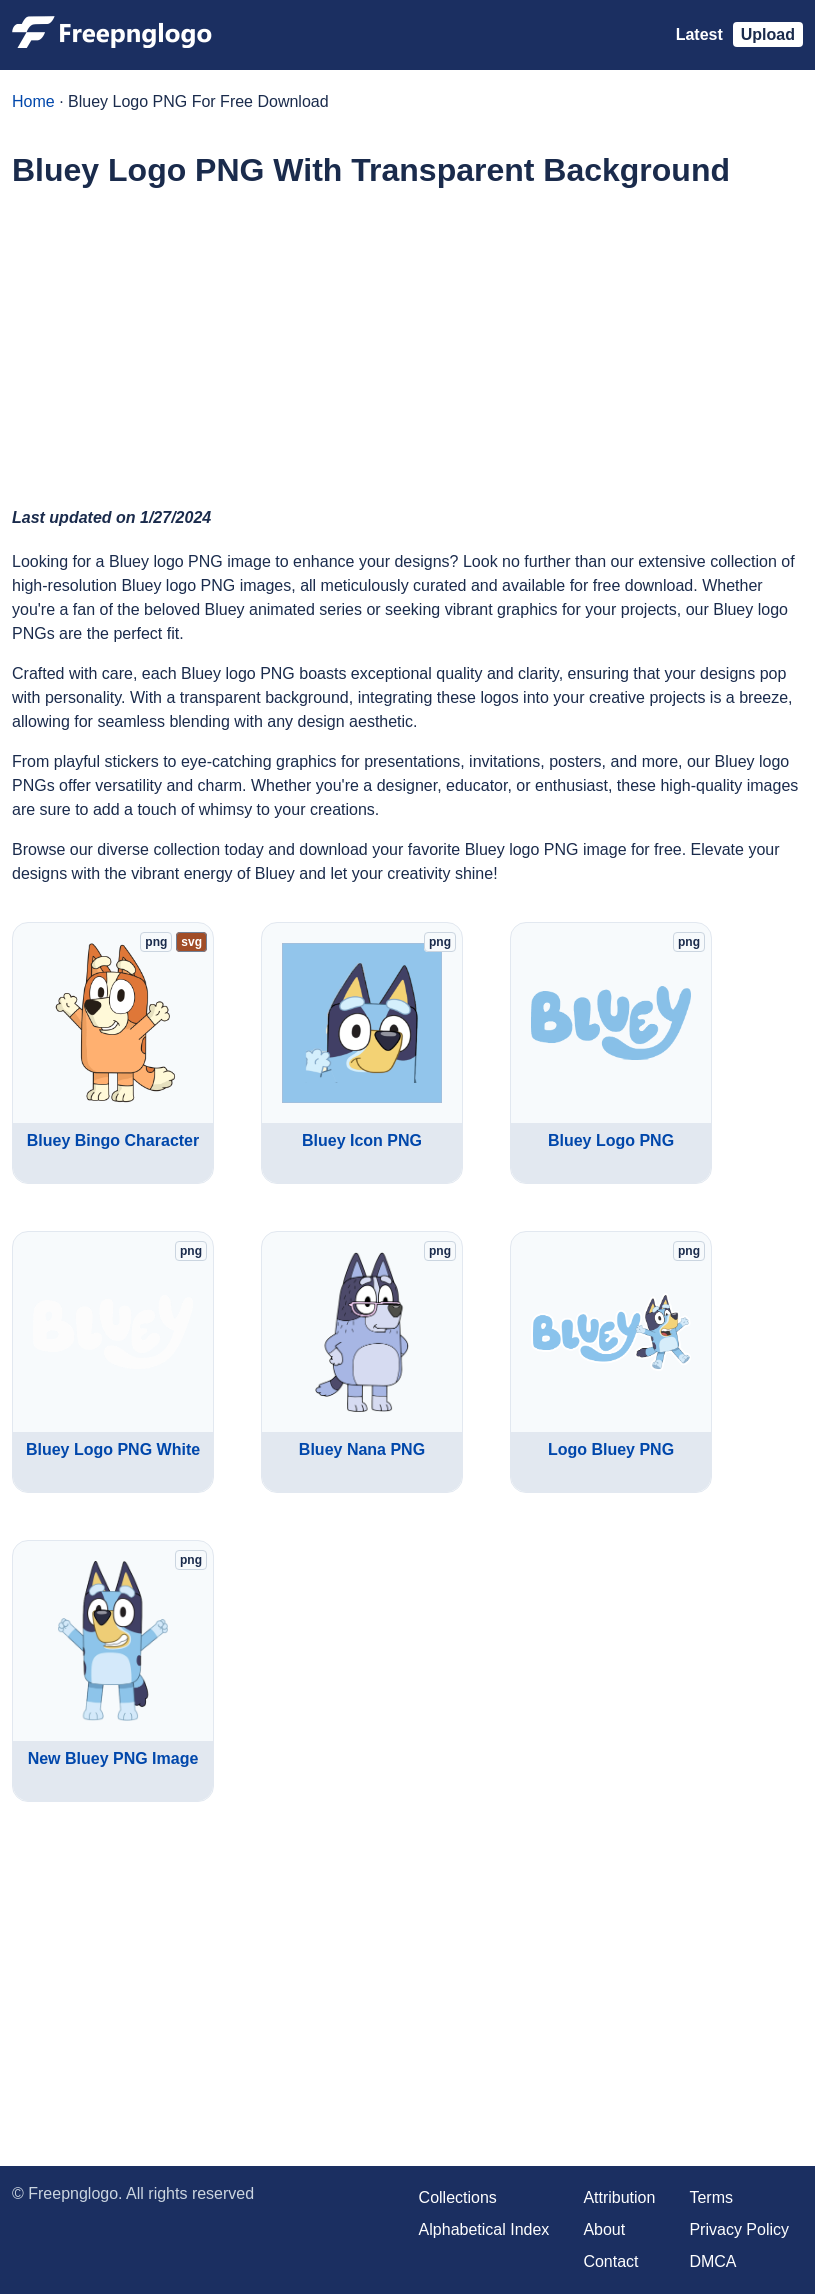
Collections (458, 2197)
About (604, 2229)
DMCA (712, 2261)
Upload (768, 34)
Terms (711, 2197)
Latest (699, 34)
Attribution (619, 2197)
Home (33, 101)
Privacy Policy (739, 2229)
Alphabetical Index (484, 2229)
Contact (610, 2261)
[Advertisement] (407, 346)
